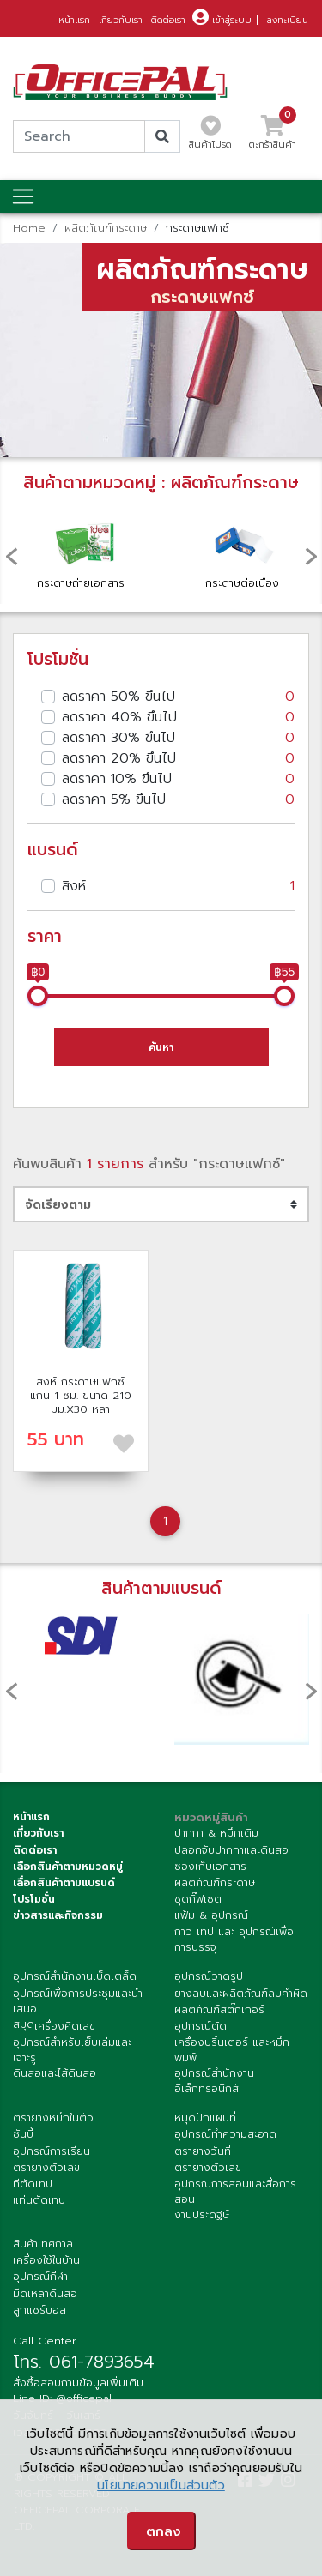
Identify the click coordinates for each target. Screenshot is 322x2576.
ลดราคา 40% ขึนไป (178, 717)
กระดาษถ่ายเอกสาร (81, 550)
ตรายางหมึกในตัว (53, 2118)
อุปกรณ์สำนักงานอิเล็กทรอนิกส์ (214, 2081)
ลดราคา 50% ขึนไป (178, 696)
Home (29, 228)
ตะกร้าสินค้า (272, 137)
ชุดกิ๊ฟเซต (198, 1899)
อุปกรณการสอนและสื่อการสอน (235, 2191)
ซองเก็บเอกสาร (210, 1866)
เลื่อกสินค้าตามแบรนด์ (64, 1883)
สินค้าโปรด (210, 137)
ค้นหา (161, 1047)
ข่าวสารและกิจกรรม (58, 1915)
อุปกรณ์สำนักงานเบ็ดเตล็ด (75, 1976)
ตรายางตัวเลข (46, 2167)
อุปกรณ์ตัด (200, 2026)
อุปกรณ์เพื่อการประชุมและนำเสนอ (78, 2001)
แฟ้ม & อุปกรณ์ (211, 1915)
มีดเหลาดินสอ (45, 2294)
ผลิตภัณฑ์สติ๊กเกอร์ (219, 2010)
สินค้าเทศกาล (43, 2244)
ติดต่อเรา (168, 20)
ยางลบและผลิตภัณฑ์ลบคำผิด (240, 1993)
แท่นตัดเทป (39, 2200)
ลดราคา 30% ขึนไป (178, 737)
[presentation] (11, 556)
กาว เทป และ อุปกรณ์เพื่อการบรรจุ (234, 1939)
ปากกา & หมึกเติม (216, 1833)
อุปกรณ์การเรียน (51, 2151)
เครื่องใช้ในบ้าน (46, 2260)
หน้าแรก (74, 20)
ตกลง (163, 2531)
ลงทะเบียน (287, 20)
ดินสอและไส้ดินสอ (54, 2073)
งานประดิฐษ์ (201, 2215)
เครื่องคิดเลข (64, 2026)
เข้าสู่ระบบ (222, 20)
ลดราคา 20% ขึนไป (178, 758)
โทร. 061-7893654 (84, 2361)
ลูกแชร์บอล (39, 2310)
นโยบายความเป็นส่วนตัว (161, 2485)
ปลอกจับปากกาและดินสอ (231, 1850)
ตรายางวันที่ (202, 2151)
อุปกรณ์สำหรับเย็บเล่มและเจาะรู (72, 2050)
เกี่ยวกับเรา (121, 20)
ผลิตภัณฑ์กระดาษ (105, 228)
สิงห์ (178, 886)
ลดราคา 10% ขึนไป (178, 779)
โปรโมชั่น (34, 1899)
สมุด (23, 2024)
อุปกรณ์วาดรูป (208, 1976)
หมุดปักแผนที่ (205, 2118)
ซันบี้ (23, 2134)
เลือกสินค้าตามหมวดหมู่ (68, 1866)
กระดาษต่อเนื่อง (242, 550)
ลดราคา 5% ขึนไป (178, 799)
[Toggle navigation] (23, 196)
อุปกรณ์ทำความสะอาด (225, 2134)
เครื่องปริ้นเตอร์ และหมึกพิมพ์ (231, 2050)
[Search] (79, 136)
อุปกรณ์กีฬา (40, 2276)
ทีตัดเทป (32, 2184)
